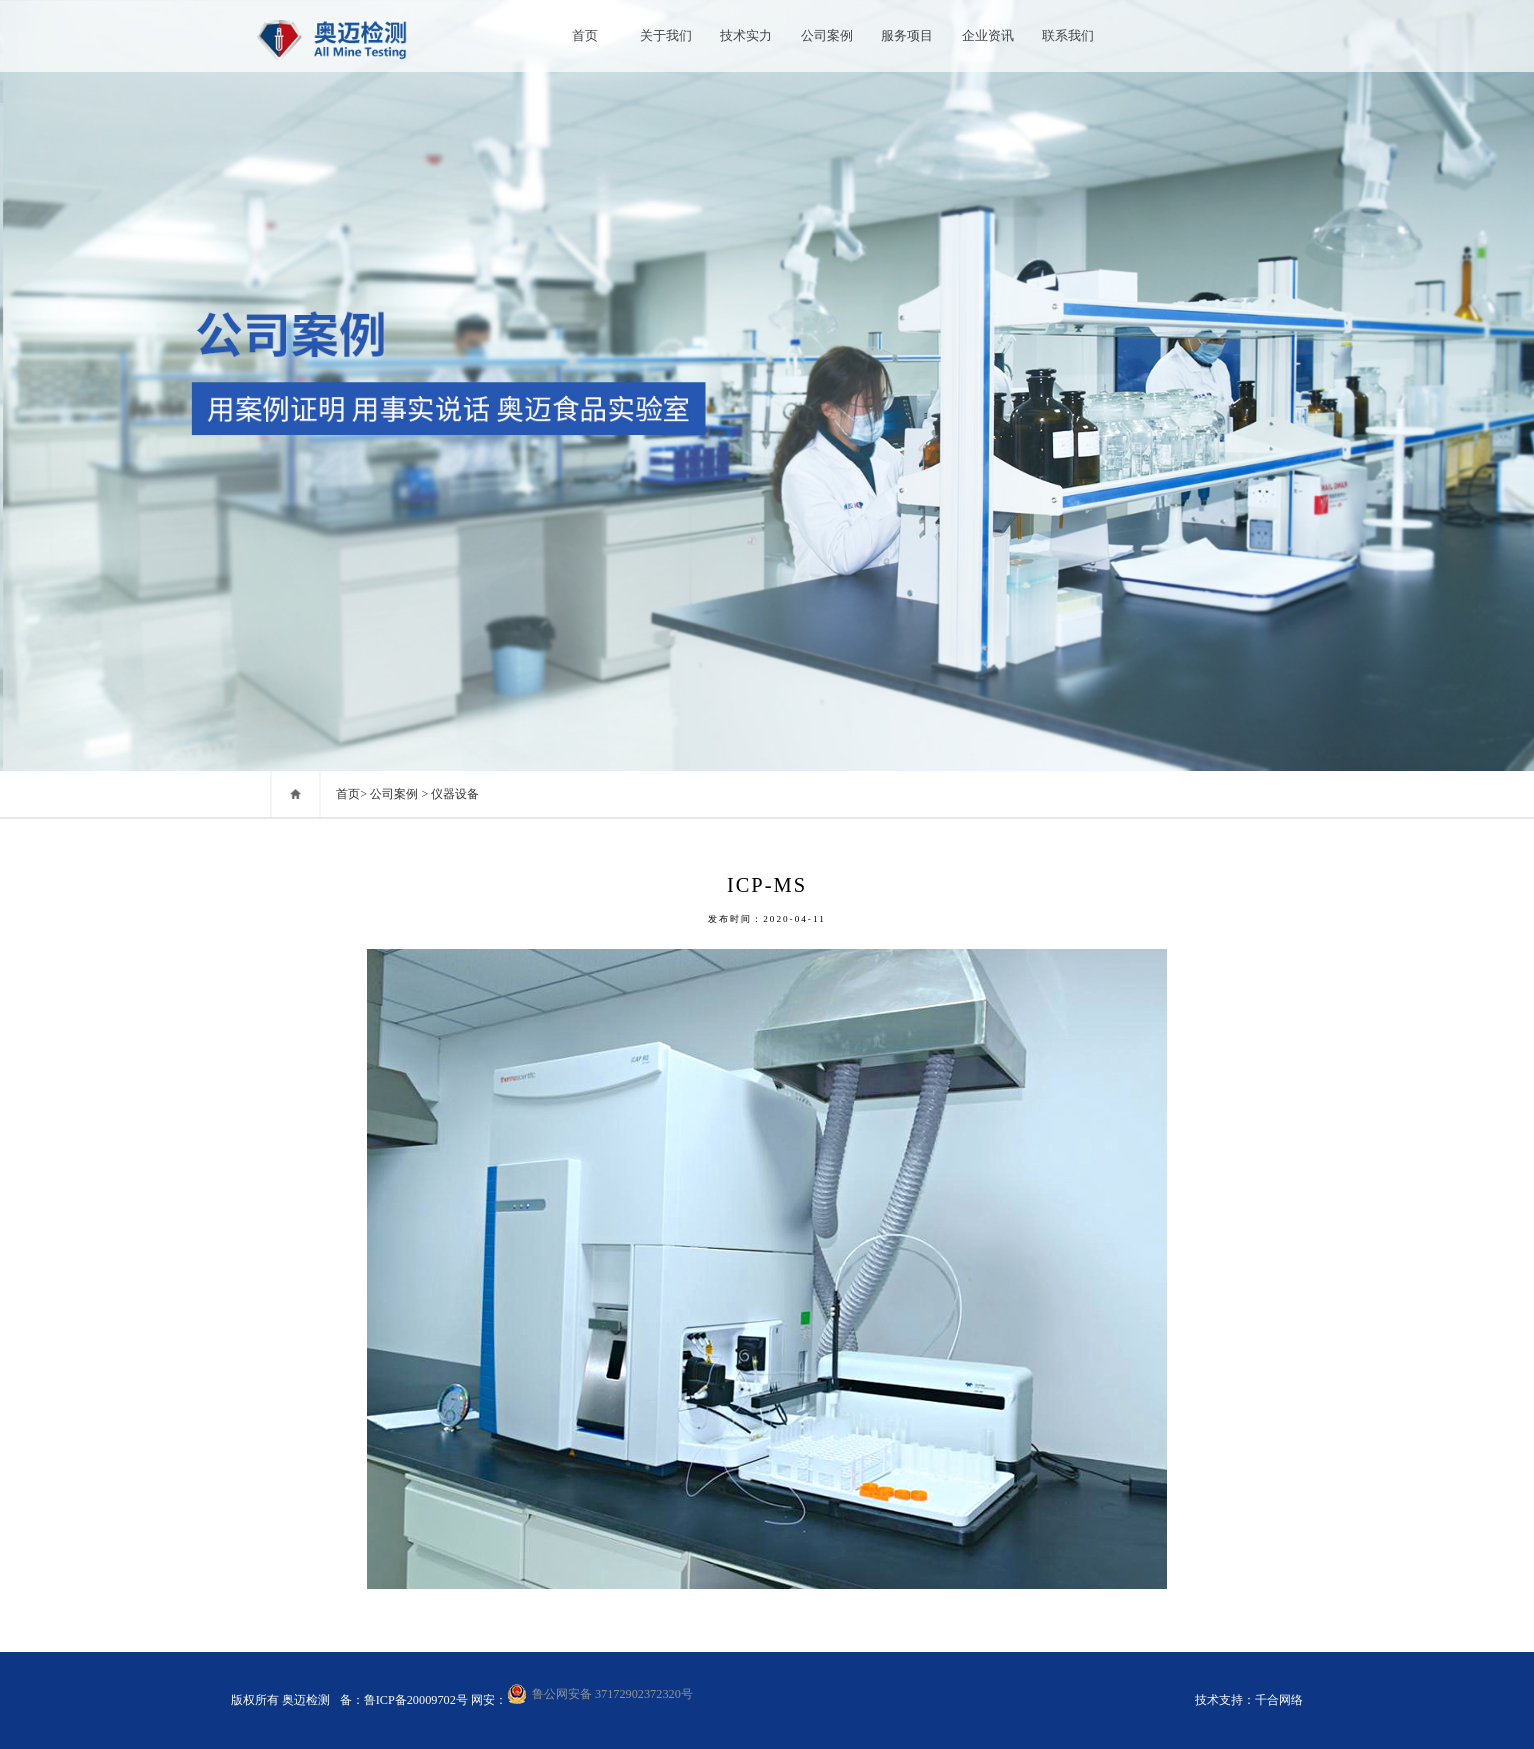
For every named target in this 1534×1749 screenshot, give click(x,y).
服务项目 (907, 35)
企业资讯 (988, 35)
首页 (585, 35)
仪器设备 (455, 794)
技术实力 (746, 35)
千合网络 (1279, 1700)
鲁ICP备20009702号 (417, 1700)
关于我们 (666, 35)
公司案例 (827, 35)
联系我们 (1068, 35)
